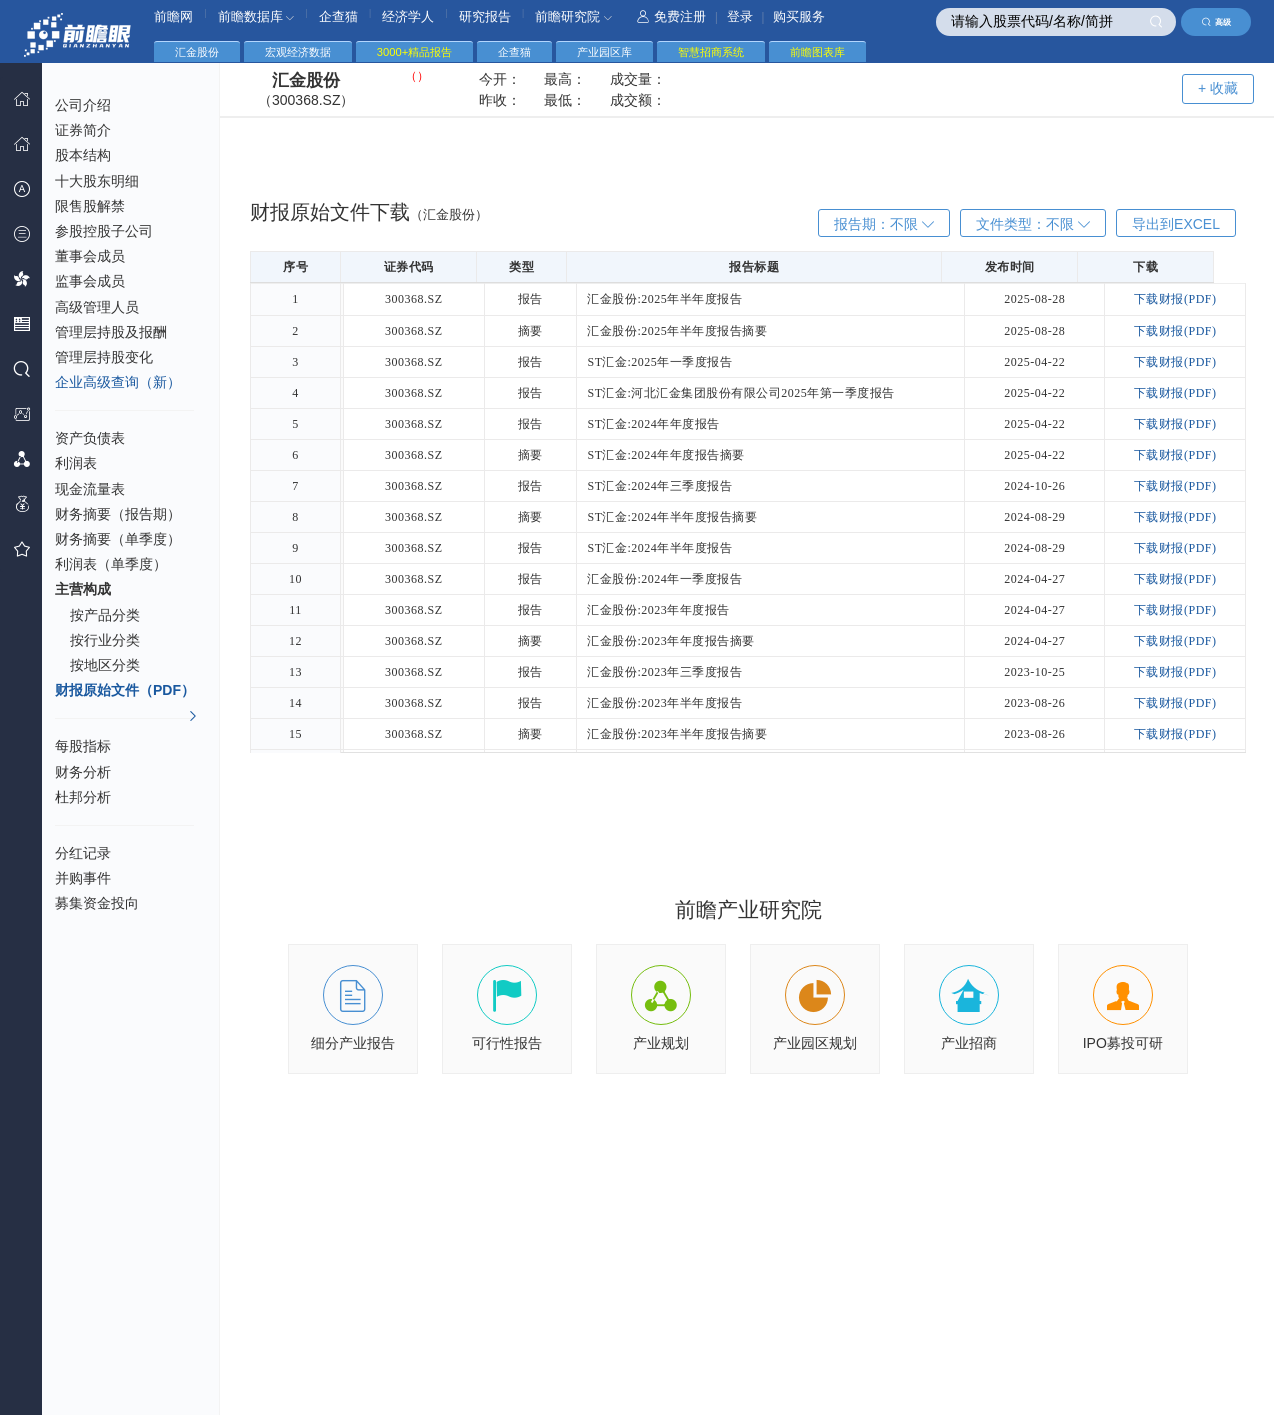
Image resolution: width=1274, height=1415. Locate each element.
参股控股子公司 (104, 231)
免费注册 (671, 16)
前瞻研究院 (573, 16)
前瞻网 (173, 16)
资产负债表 (90, 438)
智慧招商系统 (711, 52)
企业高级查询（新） (118, 382)
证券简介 (83, 130)
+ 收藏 (1218, 88)
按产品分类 (105, 615)
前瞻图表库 (817, 52)
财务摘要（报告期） (118, 514)
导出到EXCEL (1176, 224)
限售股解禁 (90, 206)
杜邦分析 (83, 797)
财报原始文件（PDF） (126, 692)
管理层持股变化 (104, 357)
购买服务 (799, 16)
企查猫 (338, 16)
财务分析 (83, 772)
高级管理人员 (97, 307)
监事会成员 (90, 281)
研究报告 (485, 16)
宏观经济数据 (298, 52)
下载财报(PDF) (1177, 299)
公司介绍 (83, 105)
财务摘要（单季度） (118, 539)
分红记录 (83, 853)
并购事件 (83, 878)
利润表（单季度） (111, 564)
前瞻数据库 (256, 16)
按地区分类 (105, 665)
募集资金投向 (97, 903)
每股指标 (83, 746)
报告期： (884, 224)
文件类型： (1033, 224)
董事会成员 (90, 256)
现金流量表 (90, 489)
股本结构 (83, 155)
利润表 (76, 463)
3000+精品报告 (414, 52)
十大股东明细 (97, 181)
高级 (1216, 22)
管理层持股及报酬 (111, 332)
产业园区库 (604, 52)
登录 (740, 16)
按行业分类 (105, 640)
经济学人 (408, 16)
